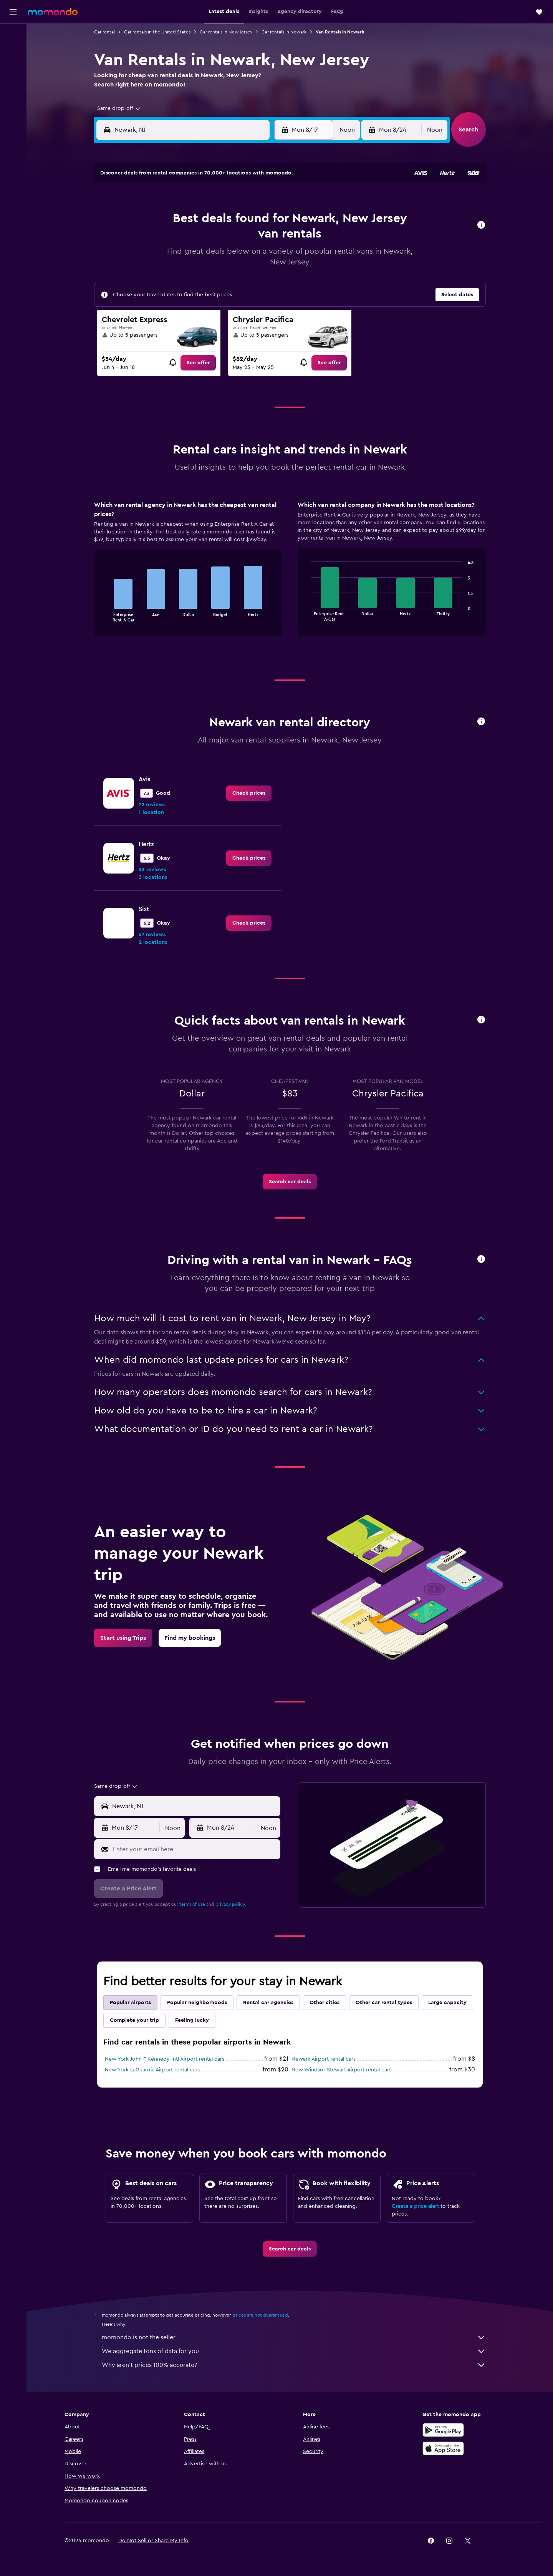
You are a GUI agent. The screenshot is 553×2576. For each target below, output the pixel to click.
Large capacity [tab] (447, 2002)
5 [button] (208, 220)
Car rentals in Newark (284, 32)
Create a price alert (415, 2206)
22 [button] (263, 257)
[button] (13, 11)
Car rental (104, 32)
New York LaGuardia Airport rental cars (152, 2070)
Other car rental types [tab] (384, 2002)
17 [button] (171, 257)
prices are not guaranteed (260, 2315)
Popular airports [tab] (130, 2002)
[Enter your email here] (194, 1849)
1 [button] (264, 202)
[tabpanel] (290, 576)
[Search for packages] (13, 83)
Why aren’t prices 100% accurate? (294, 2365)
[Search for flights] (13, 35)
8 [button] (264, 220)
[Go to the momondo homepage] (53, 11)
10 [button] (172, 239)
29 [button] (263, 275)
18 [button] (190, 257)
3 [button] (172, 220)
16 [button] (153, 257)
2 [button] (153, 220)
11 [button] (190, 239)
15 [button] (264, 239)
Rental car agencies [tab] (268, 2002)
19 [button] (209, 257)
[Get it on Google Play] (443, 2430)
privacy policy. (230, 1904)
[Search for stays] (13, 51)
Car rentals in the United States (157, 32)
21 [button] (245, 257)
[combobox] (116, 108)
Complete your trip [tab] (134, 2020)
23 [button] (153, 275)
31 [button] (172, 294)
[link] (198, 362)
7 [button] (245, 220)
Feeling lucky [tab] (192, 2020)
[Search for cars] (13, 67)
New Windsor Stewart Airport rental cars (341, 2070)
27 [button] (227, 275)
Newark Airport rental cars (323, 2059)
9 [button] (153, 239)
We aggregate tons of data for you (294, 2351)
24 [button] (171, 275)
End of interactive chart (103, 615)
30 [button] (153, 294)
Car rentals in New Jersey (226, 32)
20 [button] (227, 257)
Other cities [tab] (324, 2002)
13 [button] (227, 239)
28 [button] (245, 275)
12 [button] (209, 239)
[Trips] (13, 105)
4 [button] (190, 220)
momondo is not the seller (294, 2337)
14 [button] (245, 239)
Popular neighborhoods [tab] (197, 2002)
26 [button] (208, 275)
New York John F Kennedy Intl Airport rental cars (164, 2059)
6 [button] (227, 220)
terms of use (192, 1904)
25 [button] (190, 275)
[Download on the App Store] (443, 2448)
